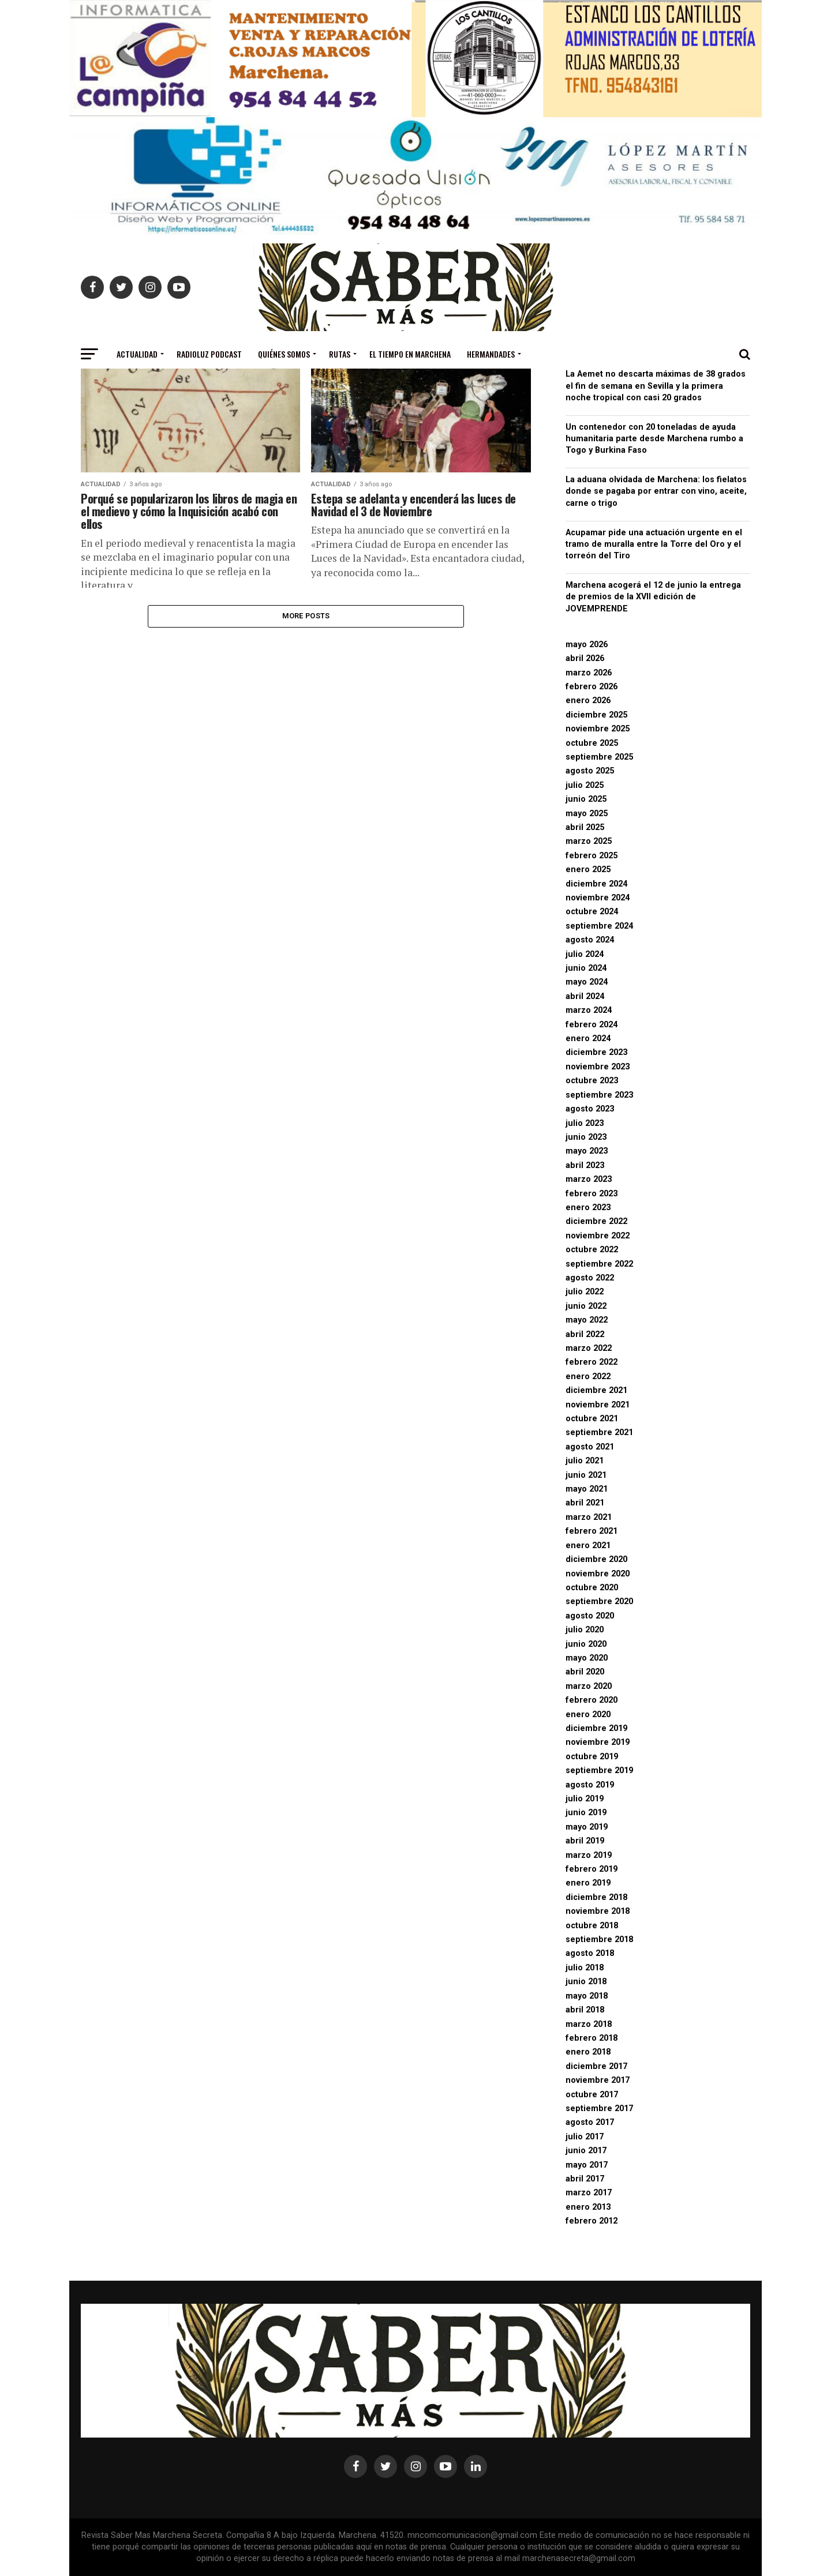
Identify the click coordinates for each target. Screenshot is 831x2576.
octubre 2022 (592, 1250)
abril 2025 (585, 827)
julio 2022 (585, 1292)
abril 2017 (585, 2179)
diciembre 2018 (596, 1897)
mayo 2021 (587, 1489)
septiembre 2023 (599, 1095)
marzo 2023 (589, 1179)
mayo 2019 (587, 1827)
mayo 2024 (587, 982)
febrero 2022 (591, 1362)
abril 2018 (585, 2010)
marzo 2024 (589, 1010)
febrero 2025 (591, 856)
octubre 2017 (592, 2095)
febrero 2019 (591, 1869)
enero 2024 (588, 1038)
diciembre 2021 (596, 1390)
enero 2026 (588, 700)
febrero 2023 (591, 1194)
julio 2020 (585, 1630)
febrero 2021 (591, 1531)
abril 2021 (585, 1503)
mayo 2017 (587, 2165)
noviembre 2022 (598, 1236)
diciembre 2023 (596, 1052)
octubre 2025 (592, 743)
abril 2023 (585, 1165)
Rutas (339, 354)
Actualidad (137, 354)
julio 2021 (585, 1461)
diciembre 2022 (596, 1221)
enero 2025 (588, 869)
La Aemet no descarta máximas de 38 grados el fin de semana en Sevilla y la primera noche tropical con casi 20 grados (656, 385)
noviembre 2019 (598, 1742)
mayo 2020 (587, 1658)
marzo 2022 (589, 1348)
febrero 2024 (591, 1025)
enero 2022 (588, 1376)
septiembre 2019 (599, 1770)
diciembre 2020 (596, 1559)
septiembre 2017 (599, 2108)
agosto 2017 (590, 2122)
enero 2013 (588, 2207)
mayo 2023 (587, 1151)
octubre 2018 (592, 1926)
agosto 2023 (590, 1109)
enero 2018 (588, 2052)
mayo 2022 (587, 1320)
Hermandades (491, 354)
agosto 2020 (590, 1616)
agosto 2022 (590, 1278)
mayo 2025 (587, 813)
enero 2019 (588, 1883)
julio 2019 (585, 1799)
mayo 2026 (587, 644)
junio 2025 (586, 799)
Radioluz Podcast (209, 354)
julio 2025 (585, 785)
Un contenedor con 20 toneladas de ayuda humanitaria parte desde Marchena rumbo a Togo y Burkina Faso (654, 438)
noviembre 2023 (598, 1067)
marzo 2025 (589, 841)
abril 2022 (585, 1334)
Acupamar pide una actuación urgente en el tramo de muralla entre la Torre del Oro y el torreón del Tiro (654, 544)
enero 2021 (588, 1545)
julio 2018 (585, 1968)
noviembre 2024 (598, 898)
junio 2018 (586, 1982)
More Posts (306, 617)
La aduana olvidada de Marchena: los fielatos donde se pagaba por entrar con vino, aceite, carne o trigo (656, 491)
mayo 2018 (587, 1996)
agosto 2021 (590, 1447)
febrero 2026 (591, 687)
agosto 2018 (590, 1953)
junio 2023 (586, 1137)
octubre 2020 (592, 1588)
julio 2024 (585, 954)
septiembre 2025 (599, 757)
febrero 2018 (591, 2038)
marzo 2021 (589, 1517)
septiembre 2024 (599, 926)
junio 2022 (586, 1306)
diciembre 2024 (596, 884)
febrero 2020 (591, 1700)
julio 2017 (585, 2137)
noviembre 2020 (598, 1574)
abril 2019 (585, 1841)
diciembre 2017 (596, 2066)
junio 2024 (586, 968)
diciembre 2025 (596, 715)
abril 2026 (585, 658)
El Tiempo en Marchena (410, 354)
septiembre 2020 (599, 1601)
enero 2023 (588, 1207)
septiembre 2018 (599, 1939)
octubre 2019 (592, 1757)
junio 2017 (586, 2151)
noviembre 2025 (598, 729)
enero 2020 (588, 1714)
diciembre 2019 (596, 1728)
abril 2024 (585, 996)
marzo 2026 (589, 673)
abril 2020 (585, 1672)
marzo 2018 (589, 2024)
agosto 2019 (590, 1785)
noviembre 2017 (598, 2080)
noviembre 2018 (598, 1911)
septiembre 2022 (599, 1264)
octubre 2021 (592, 1419)
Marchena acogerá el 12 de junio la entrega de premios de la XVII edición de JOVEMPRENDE (653, 596)
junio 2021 (586, 1475)
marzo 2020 (589, 1686)
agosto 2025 (590, 771)
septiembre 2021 (599, 1432)
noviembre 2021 (598, 1405)
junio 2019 (586, 1813)
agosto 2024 (590, 940)
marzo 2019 (589, 1855)
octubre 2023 (592, 1081)
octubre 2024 (592, 912)
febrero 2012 (591, 2221)
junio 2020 (586, 1644)
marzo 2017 (589, 2193)
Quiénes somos (284, 354)
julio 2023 (585, 1123)
